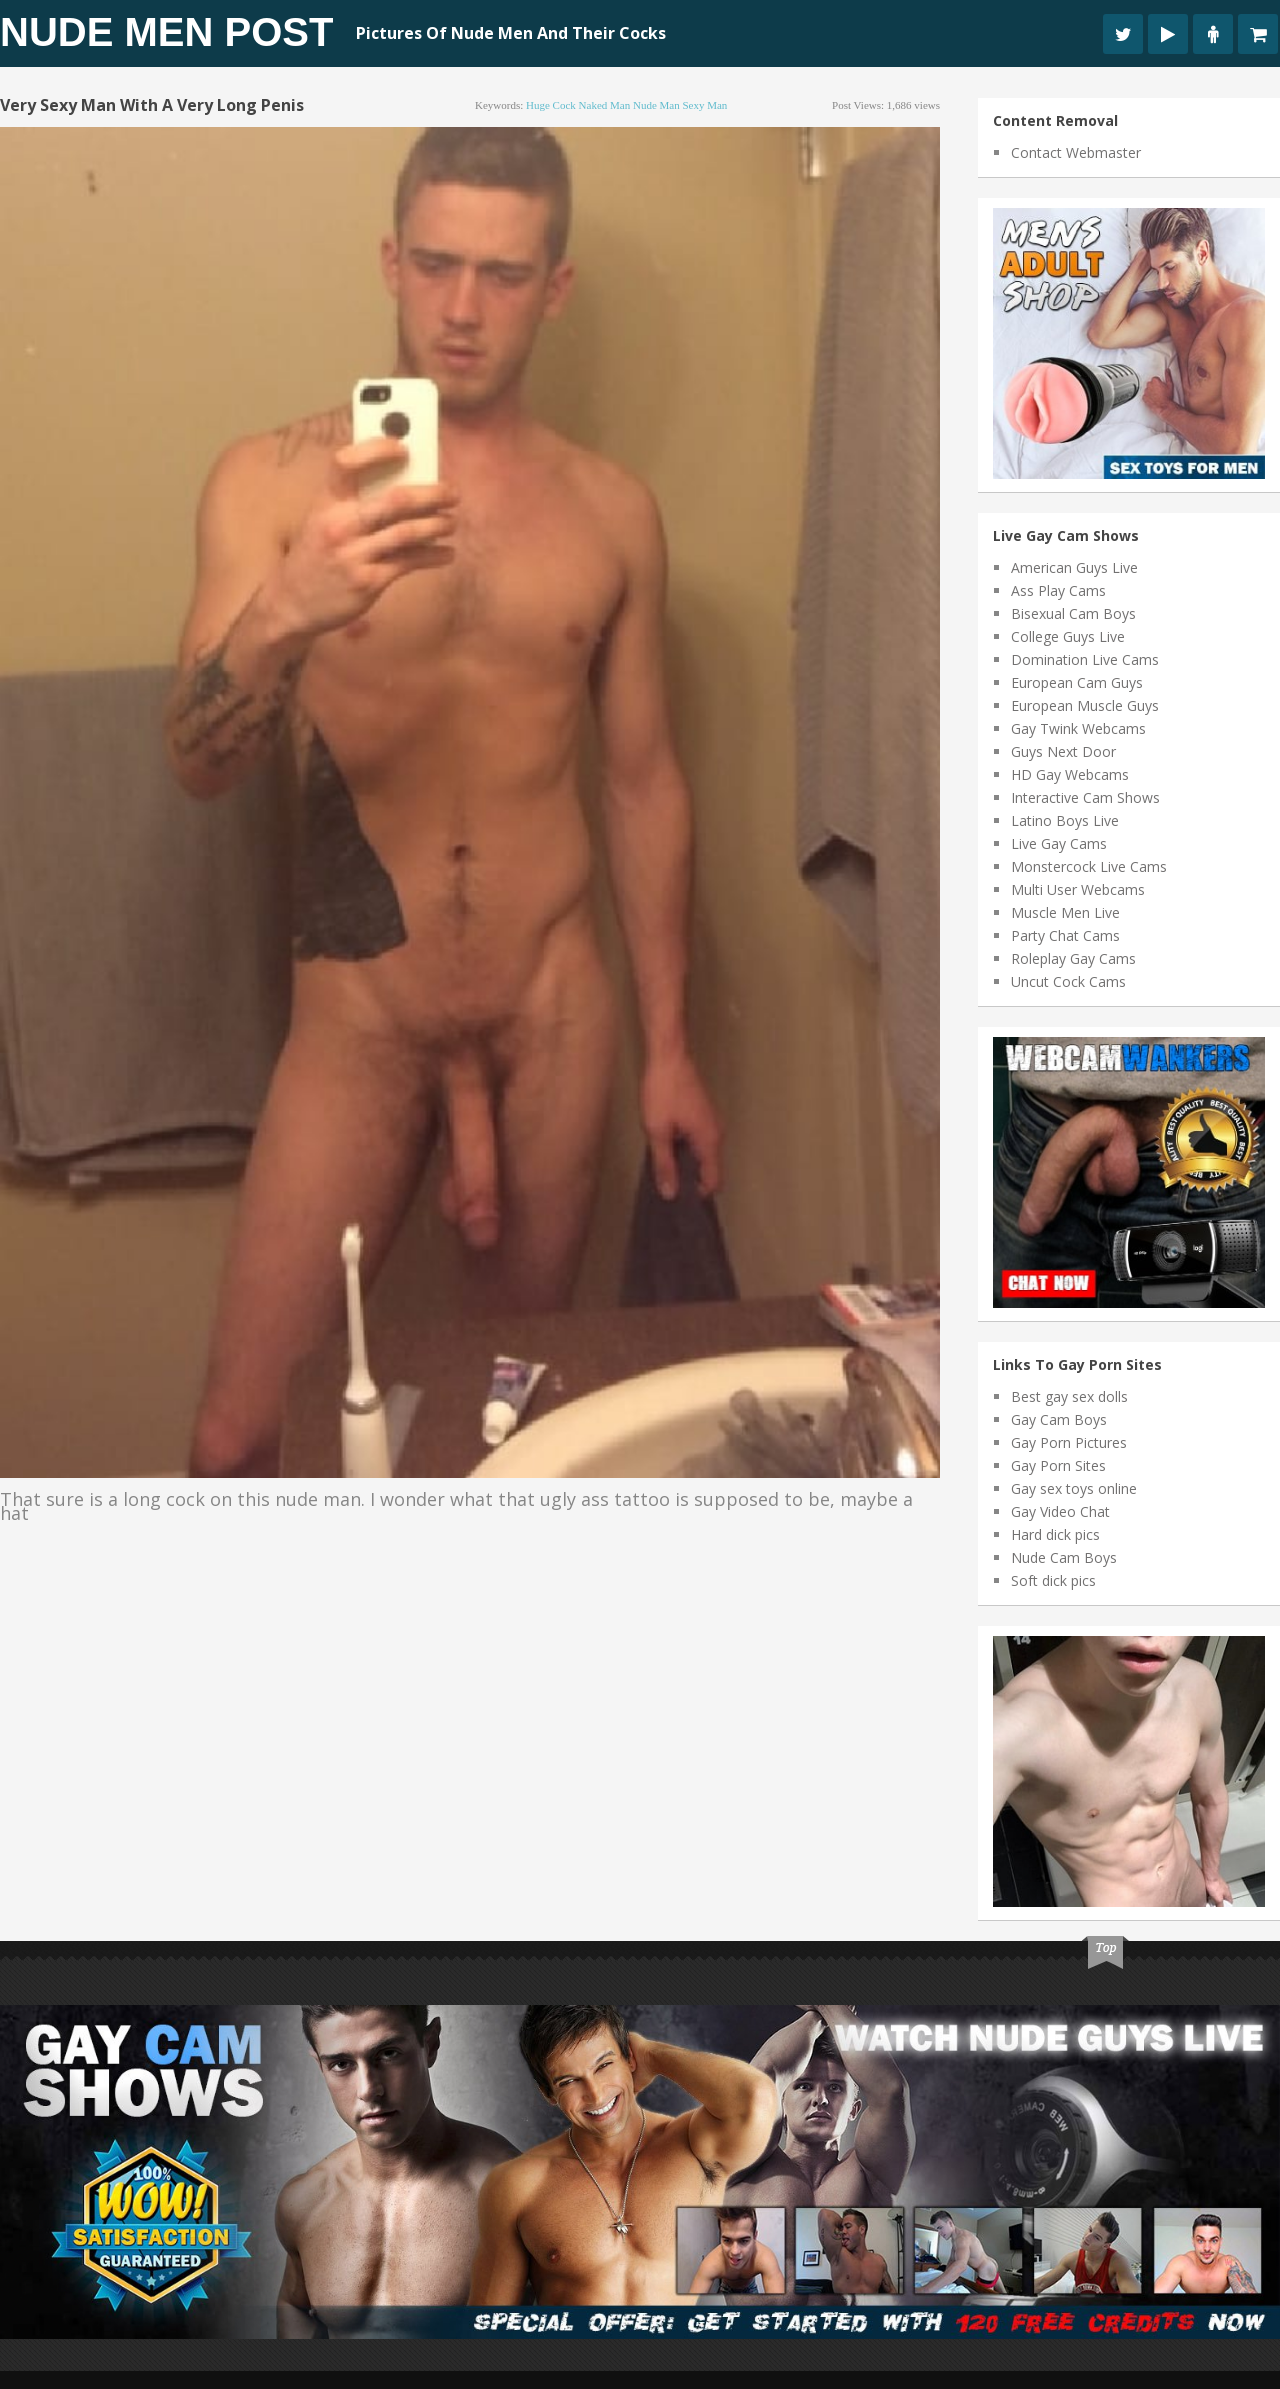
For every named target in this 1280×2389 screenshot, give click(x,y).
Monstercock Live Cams (1089, 866)
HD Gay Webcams (1070, 774)
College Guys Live (1068, 636)
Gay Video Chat (1060, 1511)
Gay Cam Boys (1059, 1419)
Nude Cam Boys (1064, 1557)
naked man (605, 105)
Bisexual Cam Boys (1073, 613)
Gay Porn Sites (1058, 1465)
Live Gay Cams (1059, 843)
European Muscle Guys (1085, 705)
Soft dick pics (1053, 1580)
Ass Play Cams (1058, 590)
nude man (656, 105)
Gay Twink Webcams (1078, 728)
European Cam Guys (1077, 682)
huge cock (551, 105)
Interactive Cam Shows (1085, 797)
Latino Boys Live (1065, 820)
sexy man (704, 105)
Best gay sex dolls (1069, 1396)
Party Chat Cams (1065, 935)
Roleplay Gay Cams (1073, 958)
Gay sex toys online (1074, 1488)
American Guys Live (1074, 567)
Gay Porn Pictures (1069, 1442)
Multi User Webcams (1078, 889)
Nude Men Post (166, 32)
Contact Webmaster (1076, 152)
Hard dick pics (1055, 1534)
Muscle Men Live (1065, 912)
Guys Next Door (1063, 751)
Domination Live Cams (1085, 659)
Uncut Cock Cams (1068, 981)
